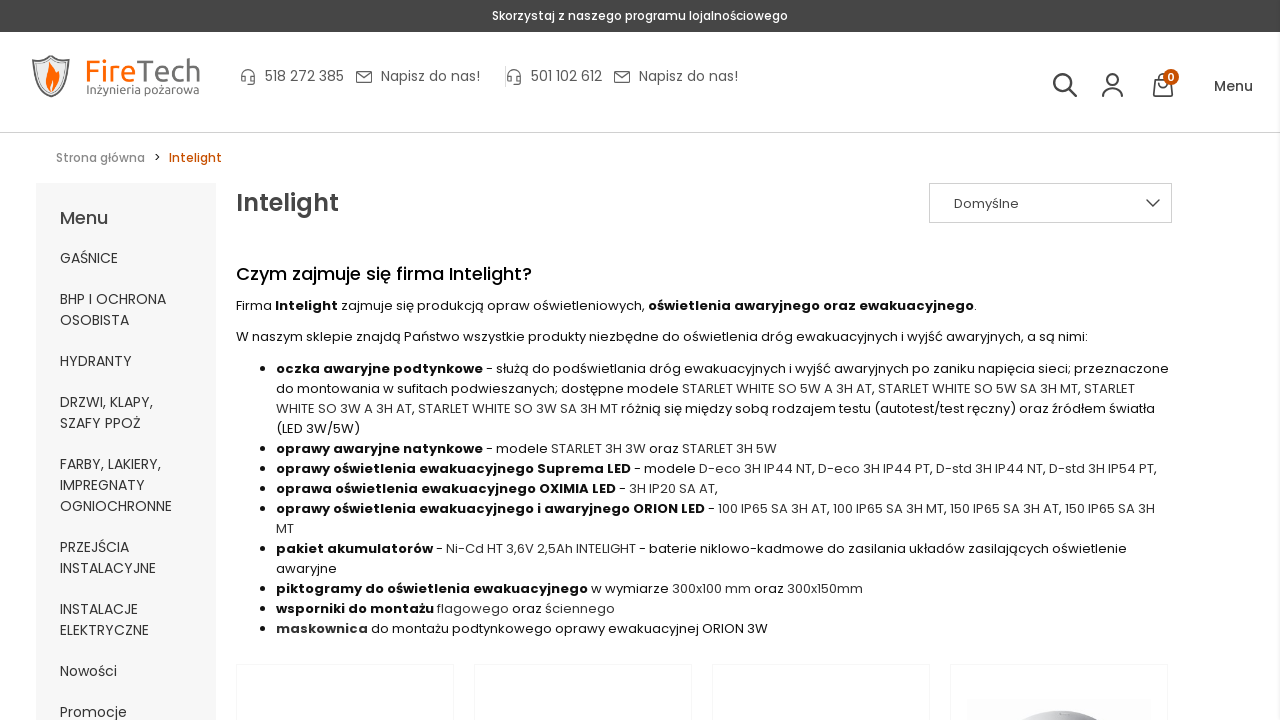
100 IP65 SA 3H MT (888, 508)
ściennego (580, 608)
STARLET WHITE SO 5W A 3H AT (777, 388)
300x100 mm (711, 588)
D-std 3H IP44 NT (989, 468)
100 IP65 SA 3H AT (772, 508)
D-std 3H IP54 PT (1101, 468)
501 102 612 (566, 76)
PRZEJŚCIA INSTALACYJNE (108, 557)
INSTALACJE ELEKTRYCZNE (104, 619)
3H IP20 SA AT (672, 488)
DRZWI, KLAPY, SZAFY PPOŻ (106, 412)
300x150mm (825, 588)
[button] (1219, 86)
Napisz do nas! (430, 76)
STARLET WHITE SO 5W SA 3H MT (978, 388)
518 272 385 (304, 76)
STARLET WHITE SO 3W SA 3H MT (518, 408)
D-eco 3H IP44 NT (755, 468)
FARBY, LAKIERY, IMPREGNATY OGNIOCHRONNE (116, 485)
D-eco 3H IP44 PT (874, 468)
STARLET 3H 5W (729, 448)
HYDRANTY (96, 361)
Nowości (88, 671)
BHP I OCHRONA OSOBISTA (113, 309)
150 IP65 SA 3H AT (1004, 508)
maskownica (322, 628)
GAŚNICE (89, 258)
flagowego (473, 608)
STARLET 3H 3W (598, 448)
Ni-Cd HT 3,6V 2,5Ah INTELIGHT (541, 548)
